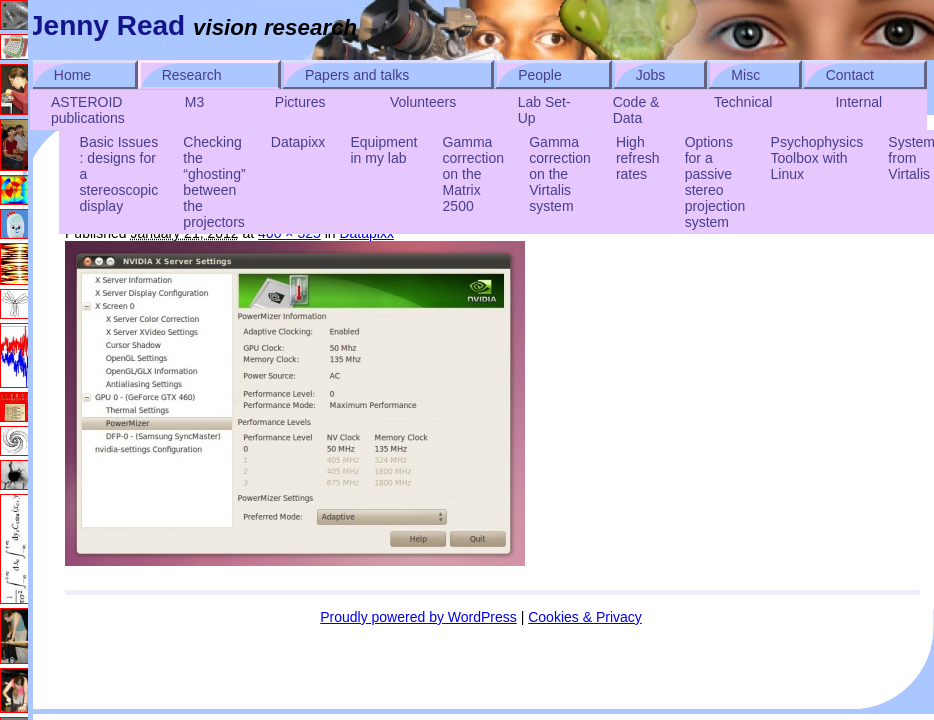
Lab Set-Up (544, 110)
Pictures (300, 102)
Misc (745, 75)
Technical (743, 102)
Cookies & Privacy (585, 617)
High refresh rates (638, 158)
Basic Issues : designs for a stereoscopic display (119, 174)
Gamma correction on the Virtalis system (559, 174)
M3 (194, 102)
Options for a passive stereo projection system (715, 182)
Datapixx (298, 142)
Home (72, 75)
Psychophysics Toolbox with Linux (817, 158)
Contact (850, 75)
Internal (858, 102)
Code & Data (636, 110)
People (540, 75)
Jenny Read (106, 25)
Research (192, 75)
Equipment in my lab (383, 150)
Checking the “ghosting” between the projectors (214, 182)
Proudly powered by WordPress (418, 617)
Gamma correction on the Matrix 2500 (473, 174)
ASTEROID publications (88, 110)
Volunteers (423, 102)
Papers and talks (357, 75)
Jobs (651, 75)
